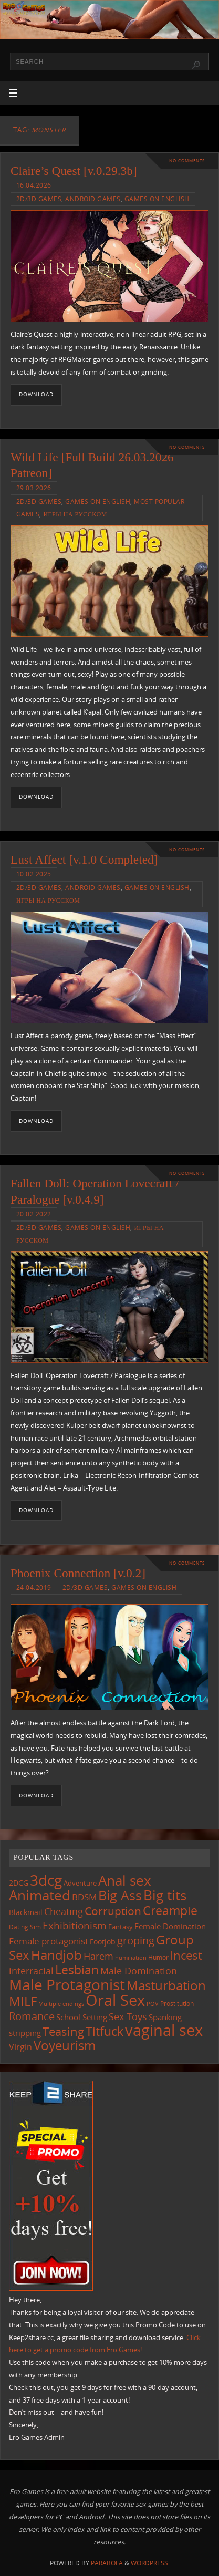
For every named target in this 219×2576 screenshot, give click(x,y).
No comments (187, 160)
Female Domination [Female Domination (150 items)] (170, 1926)
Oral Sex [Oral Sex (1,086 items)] (115, 2000)
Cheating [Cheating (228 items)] (63, 1911)
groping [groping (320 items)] (135, 1940)
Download (36, 394)
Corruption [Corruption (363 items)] (113, 1910)
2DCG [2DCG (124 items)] (18, 1883)
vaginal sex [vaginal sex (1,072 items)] (164, 2030)
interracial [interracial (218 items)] (31, 1970)
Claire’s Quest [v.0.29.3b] (74, 171)
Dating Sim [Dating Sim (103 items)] (25, 1926)
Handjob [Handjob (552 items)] (56, 1954)
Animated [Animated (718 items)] (39, 1895)
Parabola (107, 2563)
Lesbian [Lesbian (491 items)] (77, 1969)
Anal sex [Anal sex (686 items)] (124, 1880)
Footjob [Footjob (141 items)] (103, 1942)
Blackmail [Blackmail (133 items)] (26, 1912)
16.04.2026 (33, 185)
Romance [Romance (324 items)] (32, 2016)
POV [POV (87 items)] (153, 2004)
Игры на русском (75, 514)
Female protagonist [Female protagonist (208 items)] (48, 1941)
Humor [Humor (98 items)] (158, 1957)
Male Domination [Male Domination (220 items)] (138, 1970)
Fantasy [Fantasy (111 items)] (120, 1926)
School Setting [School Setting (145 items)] (81, 2017)
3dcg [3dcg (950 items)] (46, 1880)
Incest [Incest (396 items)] (186, 1955)
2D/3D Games (39, 198)
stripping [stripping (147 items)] (25, 2032)
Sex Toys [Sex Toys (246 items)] (128, 2016)
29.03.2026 (33, 487)
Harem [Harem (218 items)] (98, 1956)
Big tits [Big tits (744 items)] (164, 1895)
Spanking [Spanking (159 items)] (165, 2017)
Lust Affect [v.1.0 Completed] (84, 859)
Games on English (157, 198)
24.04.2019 (33, 1587)
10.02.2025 (33, 874)
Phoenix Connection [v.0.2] (78, 1573)
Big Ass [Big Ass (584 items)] (120, 1895)
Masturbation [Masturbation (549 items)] (166, 1985)
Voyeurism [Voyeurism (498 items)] (65, 2045)
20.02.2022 (33, 1213)
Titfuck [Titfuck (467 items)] (104, 2031)
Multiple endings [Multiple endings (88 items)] (61, 2004)
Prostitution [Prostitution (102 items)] (177, 2003)
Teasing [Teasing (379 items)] (63, 2031)
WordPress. (150, 2563)
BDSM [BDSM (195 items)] (84, 1897)
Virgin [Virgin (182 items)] (20, 2047)
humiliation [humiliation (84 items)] (131, 1957)
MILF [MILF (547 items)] (23, 2001)
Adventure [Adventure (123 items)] (80, 1883)
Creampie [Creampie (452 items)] (170, 1910)
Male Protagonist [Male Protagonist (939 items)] (67, 1984)
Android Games (93, 198)
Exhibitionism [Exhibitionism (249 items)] (75, 1925)
